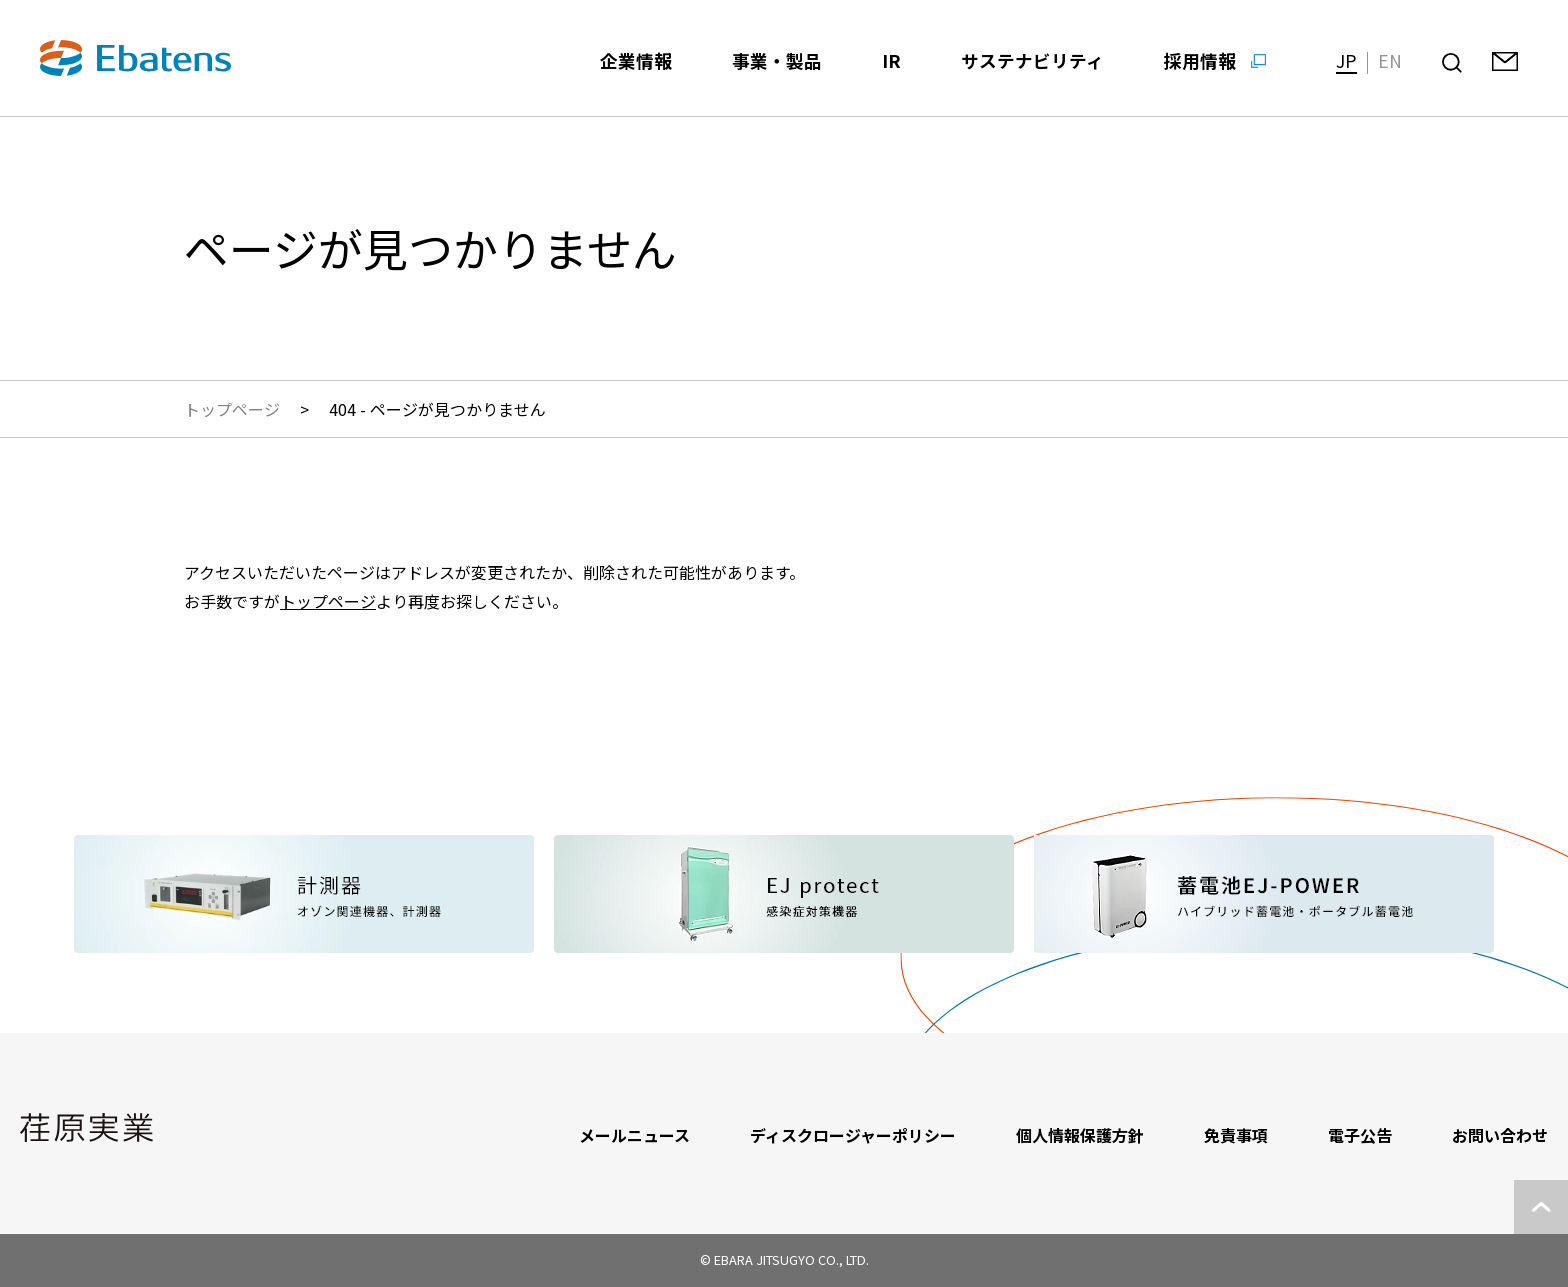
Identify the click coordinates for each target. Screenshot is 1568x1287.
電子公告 (1360, 1135)
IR (891, 60)
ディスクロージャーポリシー (853, 1135)
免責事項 (1236, 1135)
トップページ (232, 409)
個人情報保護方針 (1080, 1135)
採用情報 (1200, 60)
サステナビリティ (1032, 60)
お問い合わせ (1500, 1135)
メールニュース (634, 1135)
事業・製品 (777, 60)
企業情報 (636, 60)
